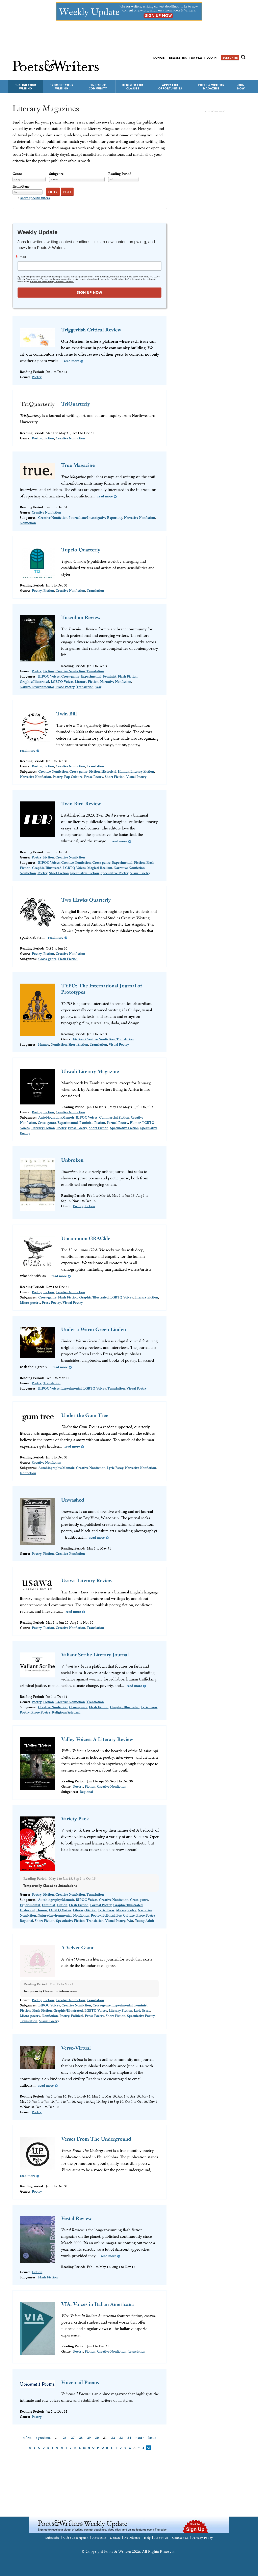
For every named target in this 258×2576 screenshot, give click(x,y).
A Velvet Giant (77, 1947)
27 (73, 2437)
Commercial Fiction (114, 1117)
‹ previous (43, 2437)
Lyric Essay (115, 1467)
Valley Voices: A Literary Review (97, 1739)
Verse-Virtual (76, 2048)
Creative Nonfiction (70, 438)
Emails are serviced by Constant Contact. (52, 281)
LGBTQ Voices (62, 681)
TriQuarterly (75, 404)
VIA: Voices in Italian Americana (97, 2304)
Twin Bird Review (81, 803)
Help (147, 2537)
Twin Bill (66, 714)
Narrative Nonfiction (139, 517)
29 (89, 2437)
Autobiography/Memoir (56, 1117)
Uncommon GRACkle (85, 1238)
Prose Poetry (65, 686)
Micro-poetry (30, 1302)
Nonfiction (28, 522)
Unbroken (72, 1160)
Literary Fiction (87, 681)
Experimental (91, 676)
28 (81, 2437)
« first (27, 2437)
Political (108, 1915)
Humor (123, 771)
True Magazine (78, 465)
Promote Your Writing (62, 86)
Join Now (241, 86)
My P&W (197, 57)
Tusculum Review (81, 617)
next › (139, 2437)
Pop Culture (73, 776)
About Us (161, 2537)
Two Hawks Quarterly (86, 900)
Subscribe (230, 57)
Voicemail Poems (80, 2382)
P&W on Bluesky (236, 68)
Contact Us (180, 2537)
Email (22, 257)
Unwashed (72, 1500)
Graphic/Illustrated (34, 681)
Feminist (109, 676)
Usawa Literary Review (86, 1580)
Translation (95, 590)
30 (97, 2437)
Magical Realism (99, 867)
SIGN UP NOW (89, 292)
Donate (159, 57)
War (98, 686)
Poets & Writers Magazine (211, 86)
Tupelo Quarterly (80, 550)
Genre (17, 173)
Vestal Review (76, 2218)
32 (113, 2437)
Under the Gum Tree (84, 1415)
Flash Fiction (127, 676)
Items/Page (20, 186)
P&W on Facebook (229, 68)
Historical (108, 771)
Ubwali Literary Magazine (90, 1071)
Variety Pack (75, 1818)
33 (121, 2437)
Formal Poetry (117, 1122)
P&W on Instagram (243, 68)
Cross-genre (70, 676)
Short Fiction (115, 776)
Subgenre (56, 173)
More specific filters (35, 197)
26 (65, 2437)
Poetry (37, 376)
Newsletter (178, 57)
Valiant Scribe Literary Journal (95, 1654)
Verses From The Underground (96, 2139)
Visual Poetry (136, 776)
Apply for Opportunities (170, 86)
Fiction (48, 438)
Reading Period (119, 173)
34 (129, 2437)
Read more (71, 360)
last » (152, 2437)
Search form (243, 57)
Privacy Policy (202, 2537)
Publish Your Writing (25, 86)
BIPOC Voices (49, 676)
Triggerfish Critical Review (91, 330)
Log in (212, 57)
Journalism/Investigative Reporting (95, 517)
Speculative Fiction (84, 872)
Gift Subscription (76, 2537)
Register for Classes (132, 86)
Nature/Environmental (37, 686)
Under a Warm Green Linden (93, 1329)
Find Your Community (98, 86)
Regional (86, 1791)
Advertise (99, 2537)
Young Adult (144, 1920)
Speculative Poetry (114, 872)
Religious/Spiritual (66, 1712)
